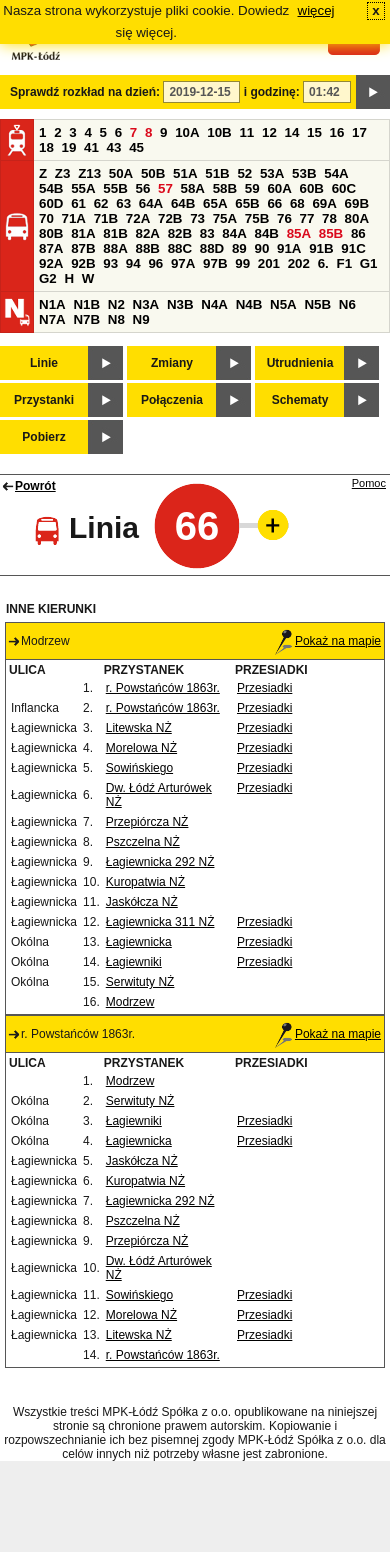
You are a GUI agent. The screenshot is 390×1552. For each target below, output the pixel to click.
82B (180, 233)
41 (91, 147)
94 (133, 263)
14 (292, 132)
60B (312, 188)
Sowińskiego (139, 768)
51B (217, 173)
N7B (86, 319)
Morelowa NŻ (141, 748)
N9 (141, 319)
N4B (249, 304)
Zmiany (172, 363)
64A (151, 203)
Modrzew (130, 1002)
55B (115, 188)
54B (51, 188)
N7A (52, 319)
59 (252, 188)
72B (170, 218)
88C (180, 248)
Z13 (89, 173)
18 (46, 147)
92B (83, 263)
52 (244, 173)
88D (212, 248)
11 (246, 132)
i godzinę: (272, 92)
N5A (283, 304)
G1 (369, 263)
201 (269, 263)
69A (324, 203)
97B (215, 263)
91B (321, 248)
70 (46, 218)
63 (123, 203)
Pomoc (369, 483)
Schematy (300, 400)
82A (147, 233)
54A (336, 173)
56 (142, 188)
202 (299, 263)
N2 (116, 304)
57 (165, 188)
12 (269, 132)
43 (114, 147)
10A (187, 132)
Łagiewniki (134, 962)
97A (183, 263)
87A (51, 248)
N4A (214, 304)
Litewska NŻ (139, 728)
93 (110, 263)
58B (225, 188)
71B (106, 218)
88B (147, 248)
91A (289, 248)
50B (153, 173)
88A (115, 248)
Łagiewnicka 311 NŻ (160, 922)
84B (266, 233)
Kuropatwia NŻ (145, 882)
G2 (48, 278)
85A (299, 233)
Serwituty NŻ (140, 982)
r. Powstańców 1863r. (163, 688)
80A (357, 218)
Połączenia (172, 400)
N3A (146, 304)
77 (307, 218)
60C (344, 188)
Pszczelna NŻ (143, 842)
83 (207, 233)
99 (242, 263)
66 (274, 203)
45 (136, 147)
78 (329, 218)
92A (51, 263)
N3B (180, 304)
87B (83, 248)
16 (337, 132)
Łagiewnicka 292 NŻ (160, 862)
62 (101, 203)
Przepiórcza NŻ (147, 822)
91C (353, 248)
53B (304, 173)
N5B (317, 304)
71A (74, 218)
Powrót (35, 486)
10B (219, 132)
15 (314, 132)
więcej (316, 10)
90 (261, 248)
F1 (344, 263)
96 (155, 263)
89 (239, 248)
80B (51, 233)
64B (183, 203)
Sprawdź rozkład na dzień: (85, 92)
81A (83, 233)
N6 (347, 304)
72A (138, 218)
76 (284, 218)
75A (225, 218)
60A (279, 188)
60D (51, 203)
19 (69, 147)
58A (193, 188)
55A (83, 188)
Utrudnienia (300, 363)
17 (359, 132)
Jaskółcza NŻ (142, 902)
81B (115, 233)
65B (247, 203)
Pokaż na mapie (328, 641)
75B (257, 218)
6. (323, 263)
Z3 (63, 173)
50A (121, 173)
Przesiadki (264, 688)
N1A (52, 304)
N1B (86, 304)
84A (234, 233)
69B (357, 203)
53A (272, 173)
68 (297, 203)
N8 (116, 319)
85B (331, 233)
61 (78, 203)
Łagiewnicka (139, 942)
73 (197, 218)
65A (215, 203)
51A (185, 173)
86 (358, 233)
